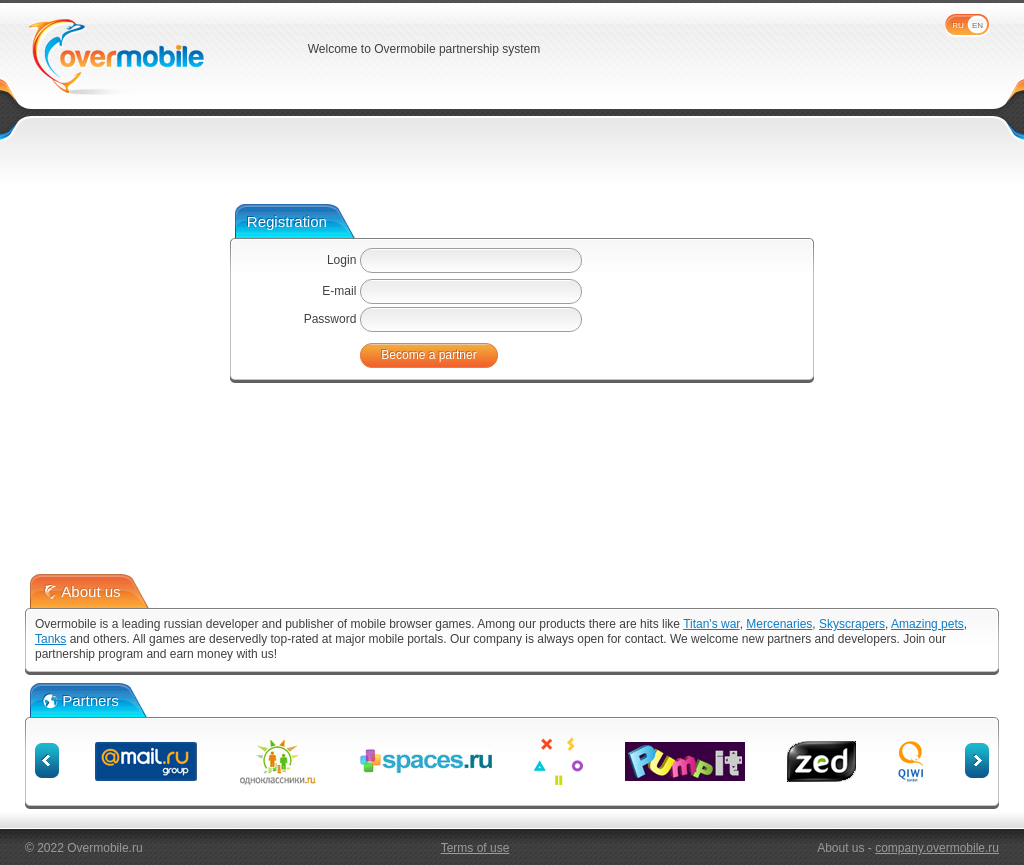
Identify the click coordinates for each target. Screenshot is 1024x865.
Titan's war (711, 624)
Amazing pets (927, 624)
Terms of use (475, 848)
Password (330, 319)
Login (341, 260)
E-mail (339, 291)
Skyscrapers (852, 624)
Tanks (50, 639)
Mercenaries (779, 624)
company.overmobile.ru (937, 848)
